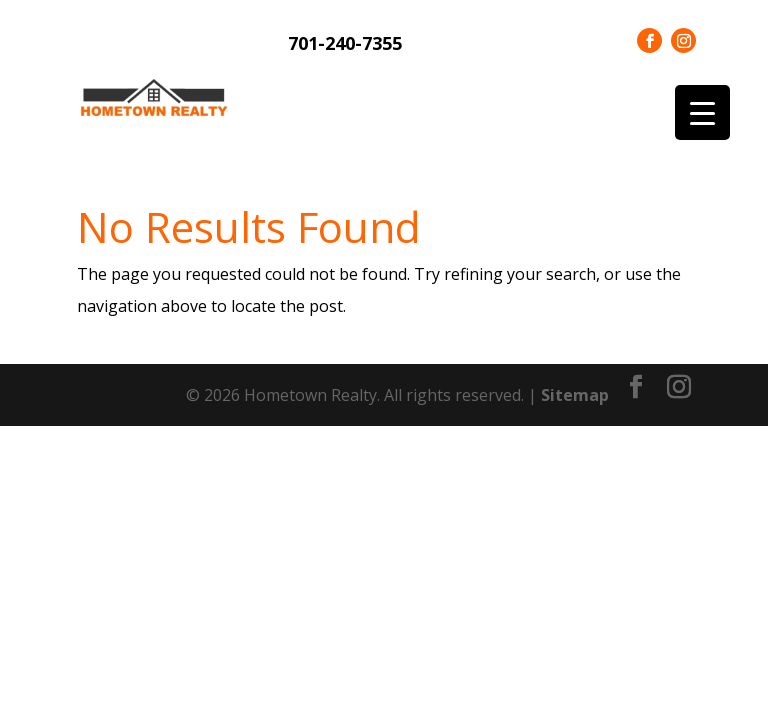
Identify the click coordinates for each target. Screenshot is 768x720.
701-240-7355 (345, 43)
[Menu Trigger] (702, 112)
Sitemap (575, 395)
